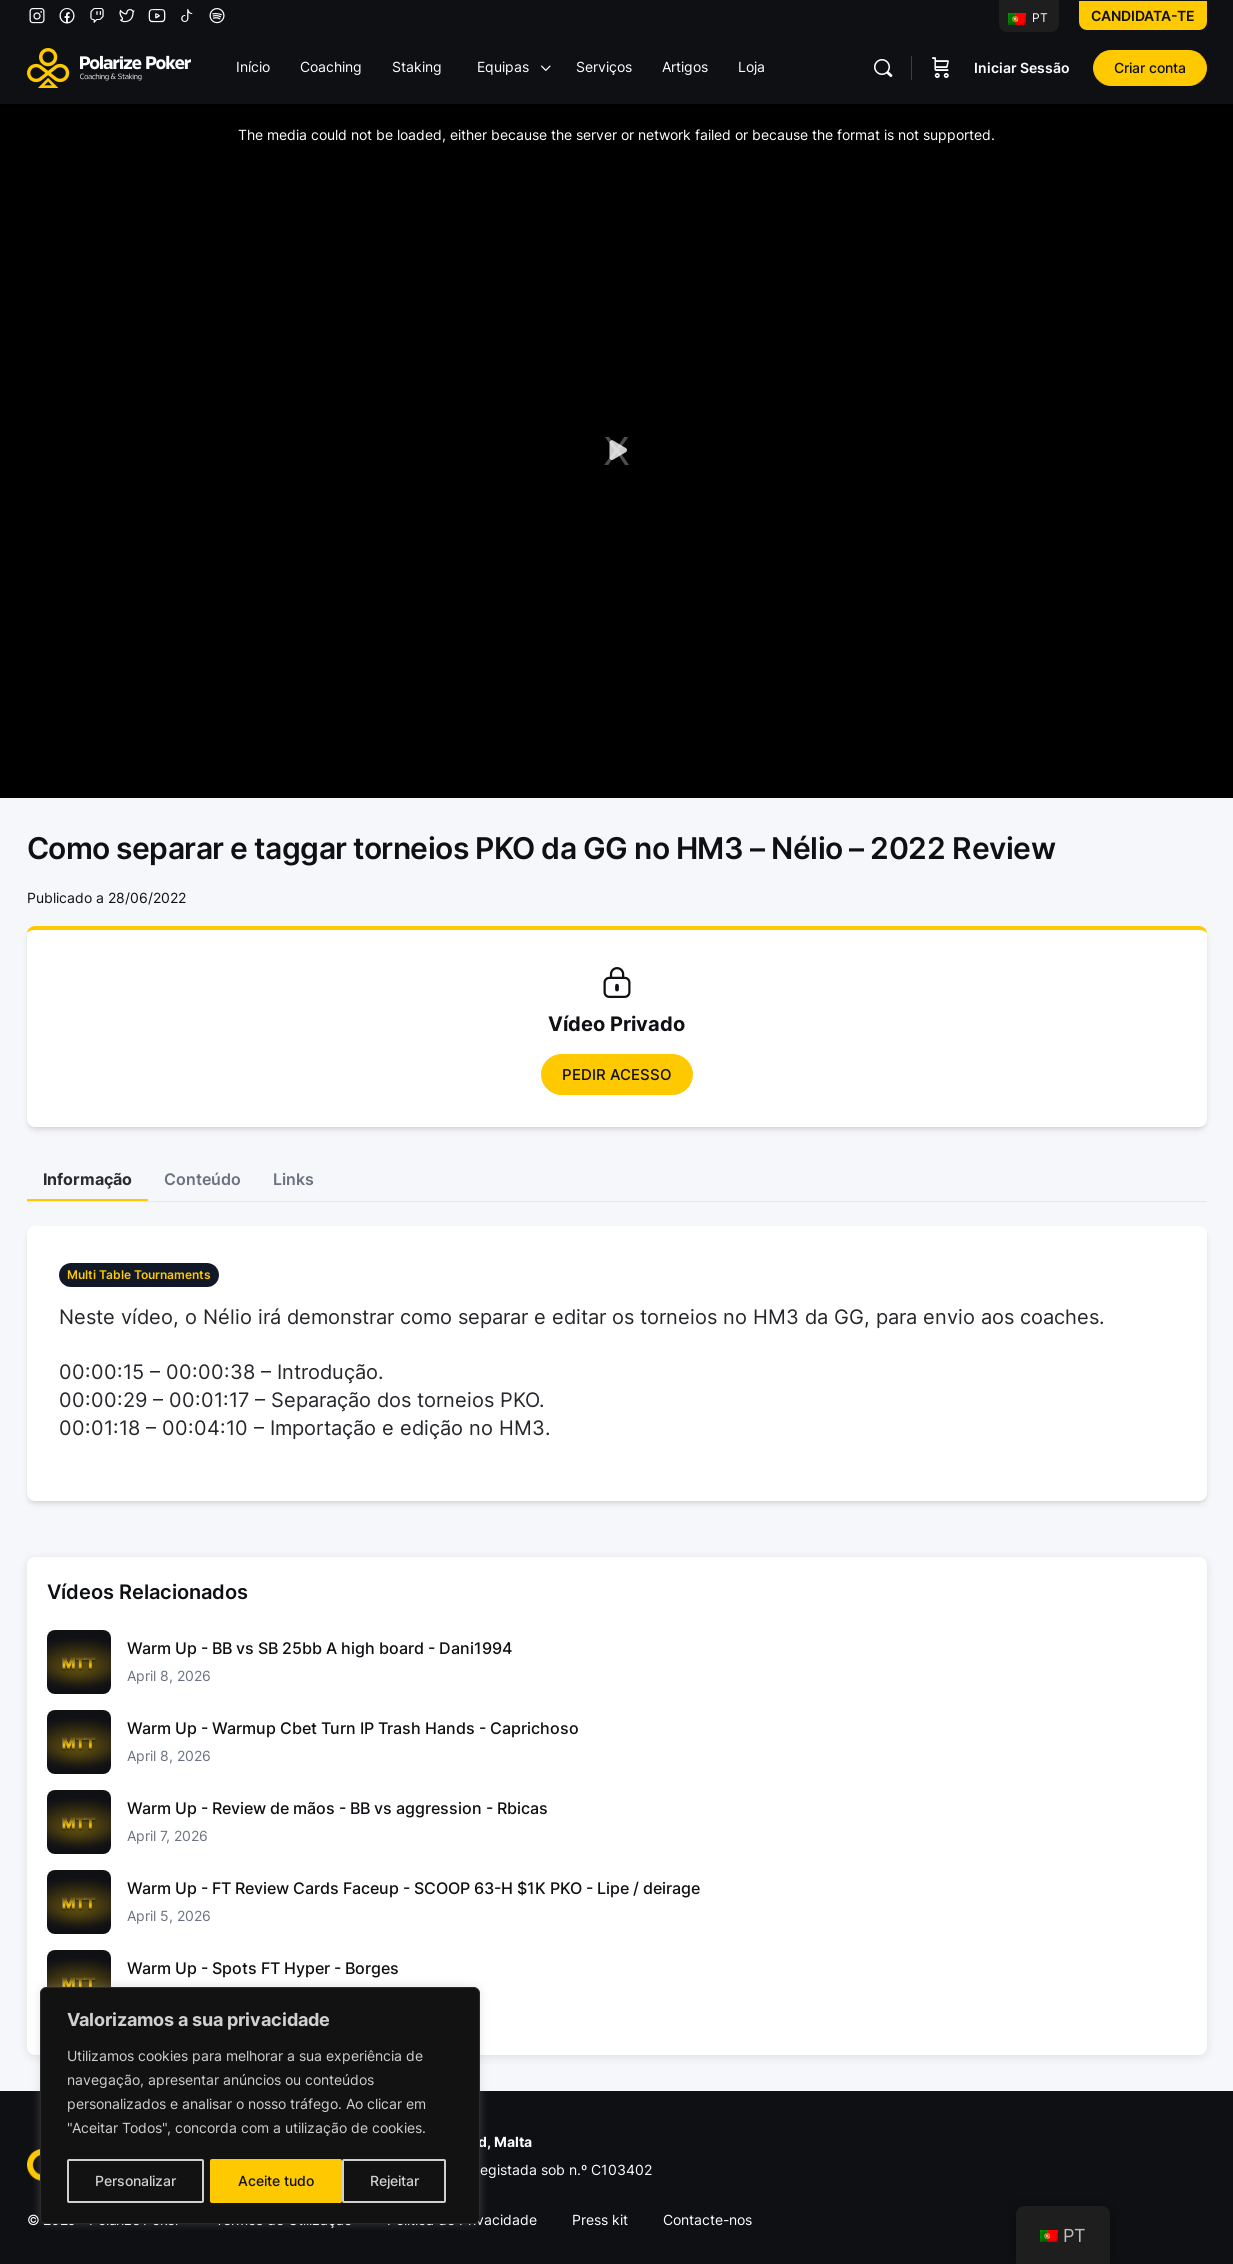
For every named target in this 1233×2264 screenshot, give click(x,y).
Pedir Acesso (617, 1074)
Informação (87, 1179)
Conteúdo (202, 1179)
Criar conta (1150, 67)
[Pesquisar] (883, 68)
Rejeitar (262, 2180)
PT (1028, 17)
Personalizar (134, 2180)
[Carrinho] (941, 68)
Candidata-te (1143, 15)
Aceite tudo (388, 2180)
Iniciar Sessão (1022, 67)
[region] (260, 2107)
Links (293, 1179)
